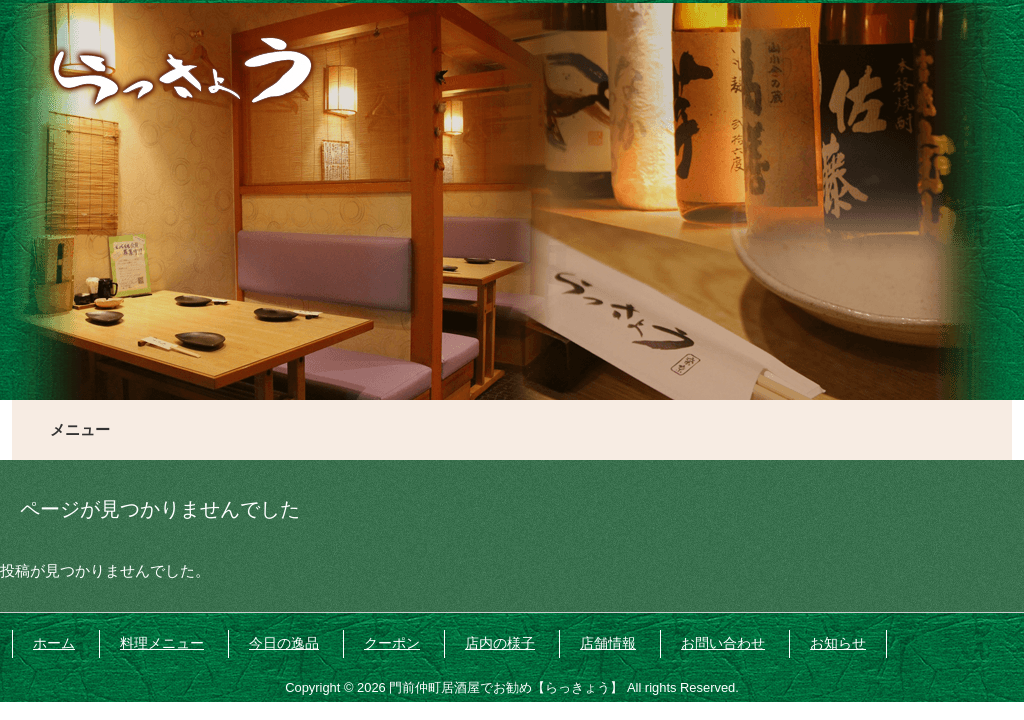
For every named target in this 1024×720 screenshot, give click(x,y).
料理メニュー (162, 643)
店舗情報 (608, 643)
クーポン (392, 643)
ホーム (54, 643)
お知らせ (838, 643)
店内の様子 (500, 643)
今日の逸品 (284, 643)
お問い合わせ (723, 643)
